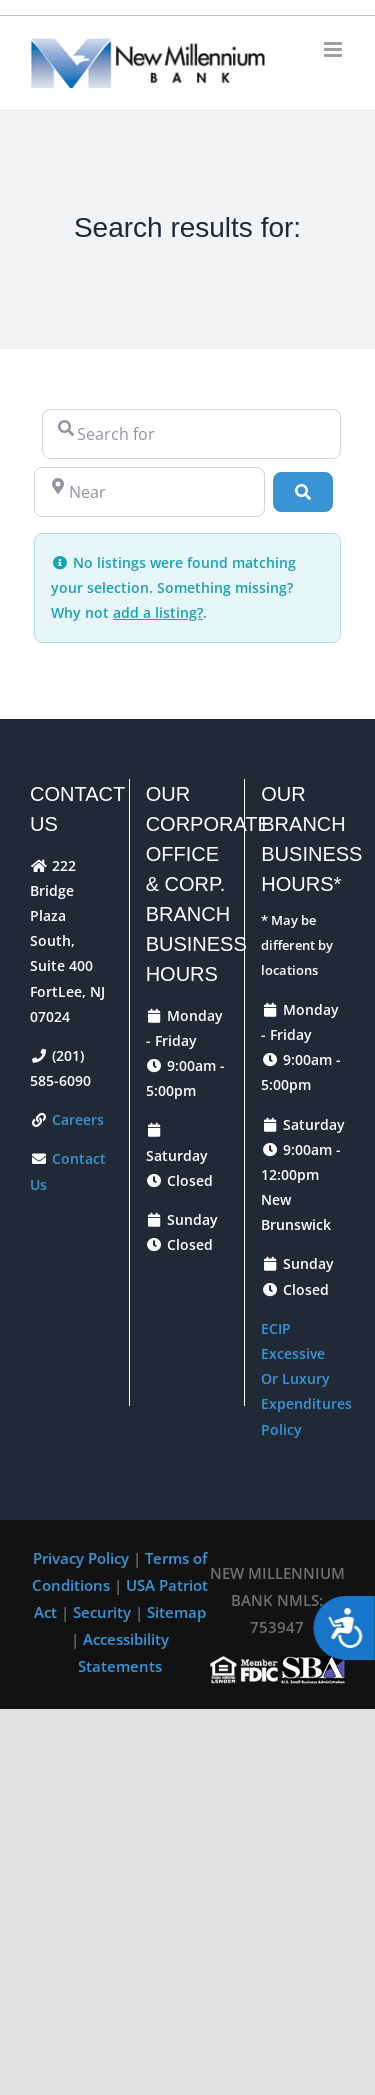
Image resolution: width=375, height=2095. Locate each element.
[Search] (303, 492)
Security (104, 1612)
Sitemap (176, 1612)
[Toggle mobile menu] (334, 49)
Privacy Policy (83, 1558)
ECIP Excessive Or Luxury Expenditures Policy (306, 1379)
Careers (76, 1119)
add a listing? (158, 612)
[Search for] (191, 434)
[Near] (149, 492)
